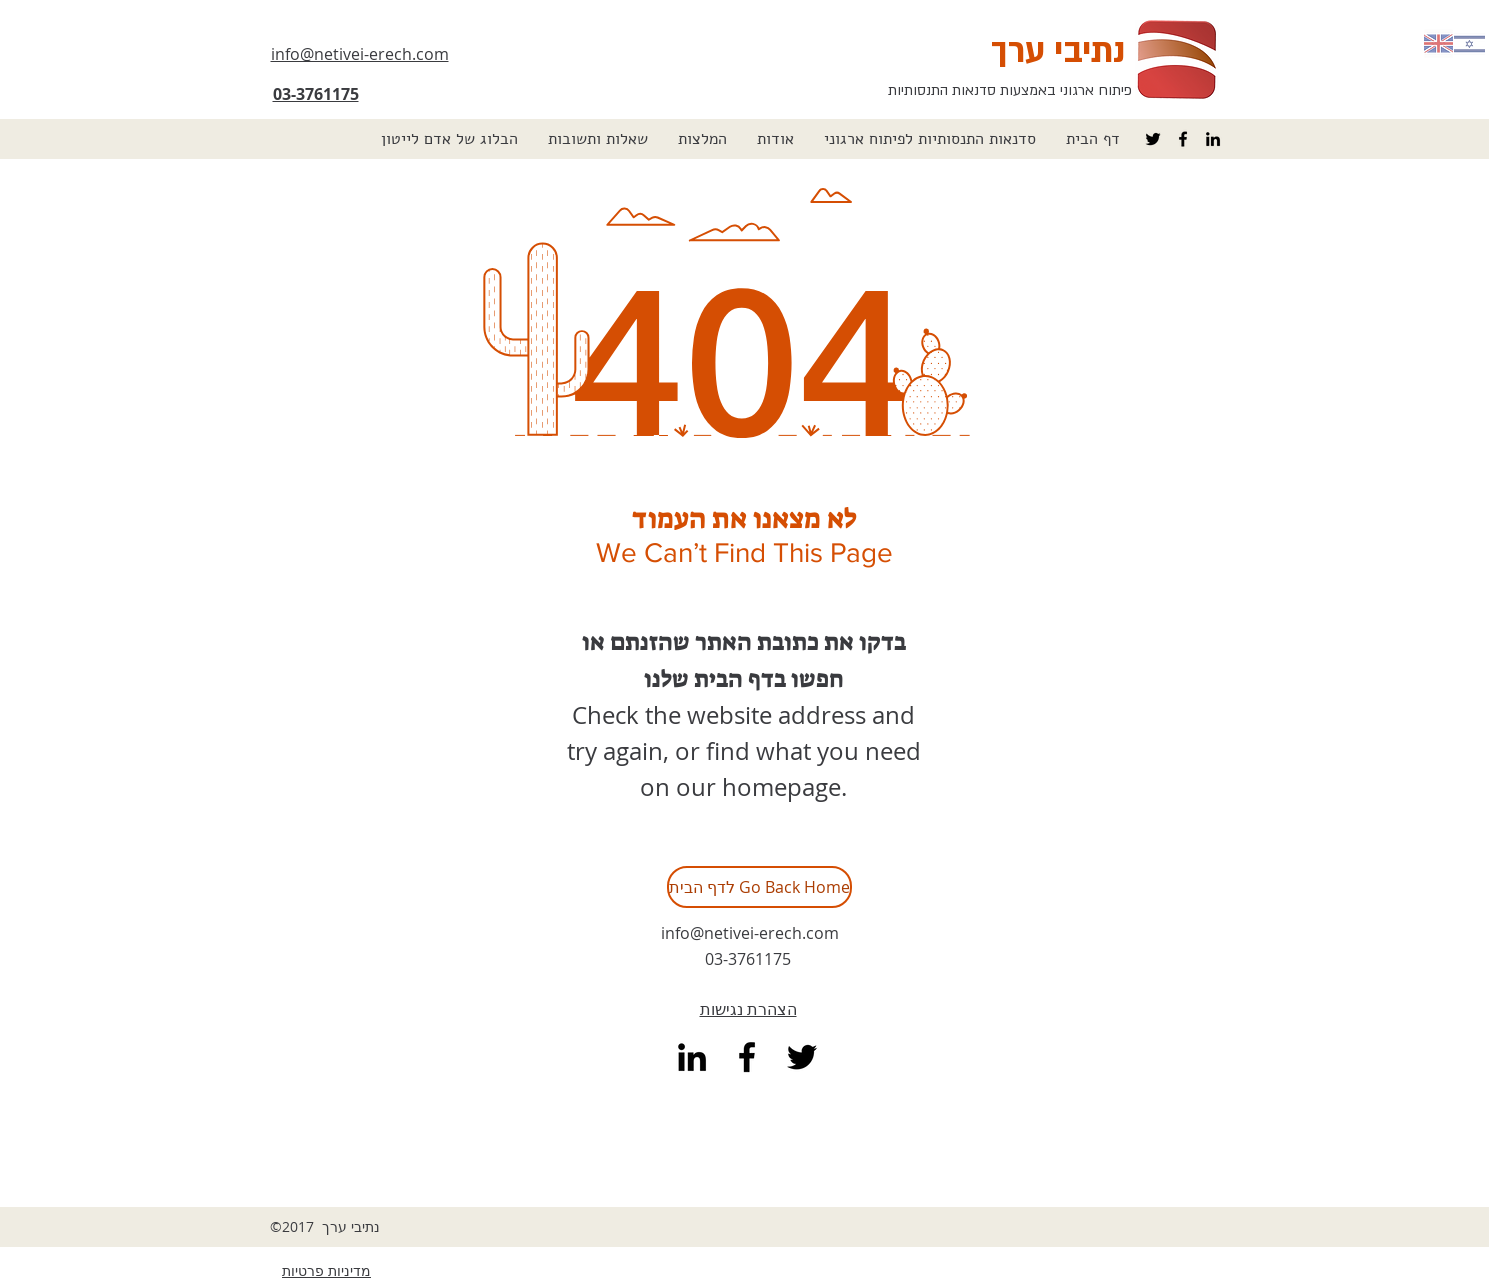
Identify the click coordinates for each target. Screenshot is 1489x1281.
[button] (930, 139)
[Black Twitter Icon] (1153, 139)
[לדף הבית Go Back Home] (759, 887)
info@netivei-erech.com (750, 933)
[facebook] (1183, 139)
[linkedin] (1213, 139)
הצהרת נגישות (748, 1009)
